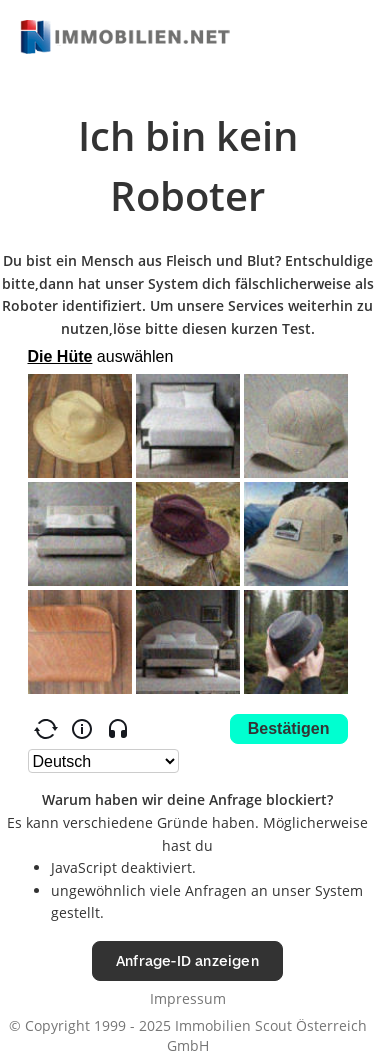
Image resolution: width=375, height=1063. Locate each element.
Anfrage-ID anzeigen (187, 960)
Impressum (188, 998)
